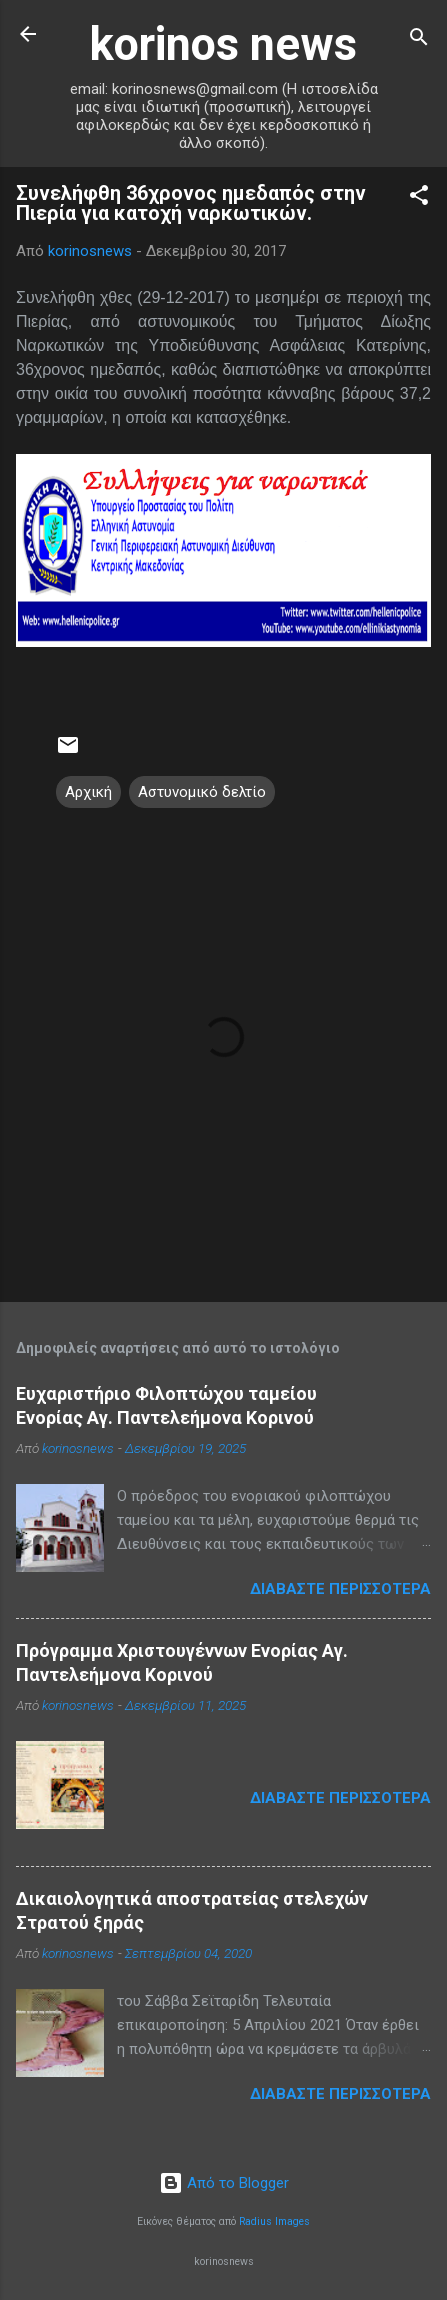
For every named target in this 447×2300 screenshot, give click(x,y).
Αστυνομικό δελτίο (202, 792)
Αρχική (88, 792)
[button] (419, 198)
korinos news (223, 44)
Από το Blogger (224, 2183)
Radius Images (274, 2221)
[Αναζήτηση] (419, 40)
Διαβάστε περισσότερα (340, 1589)
